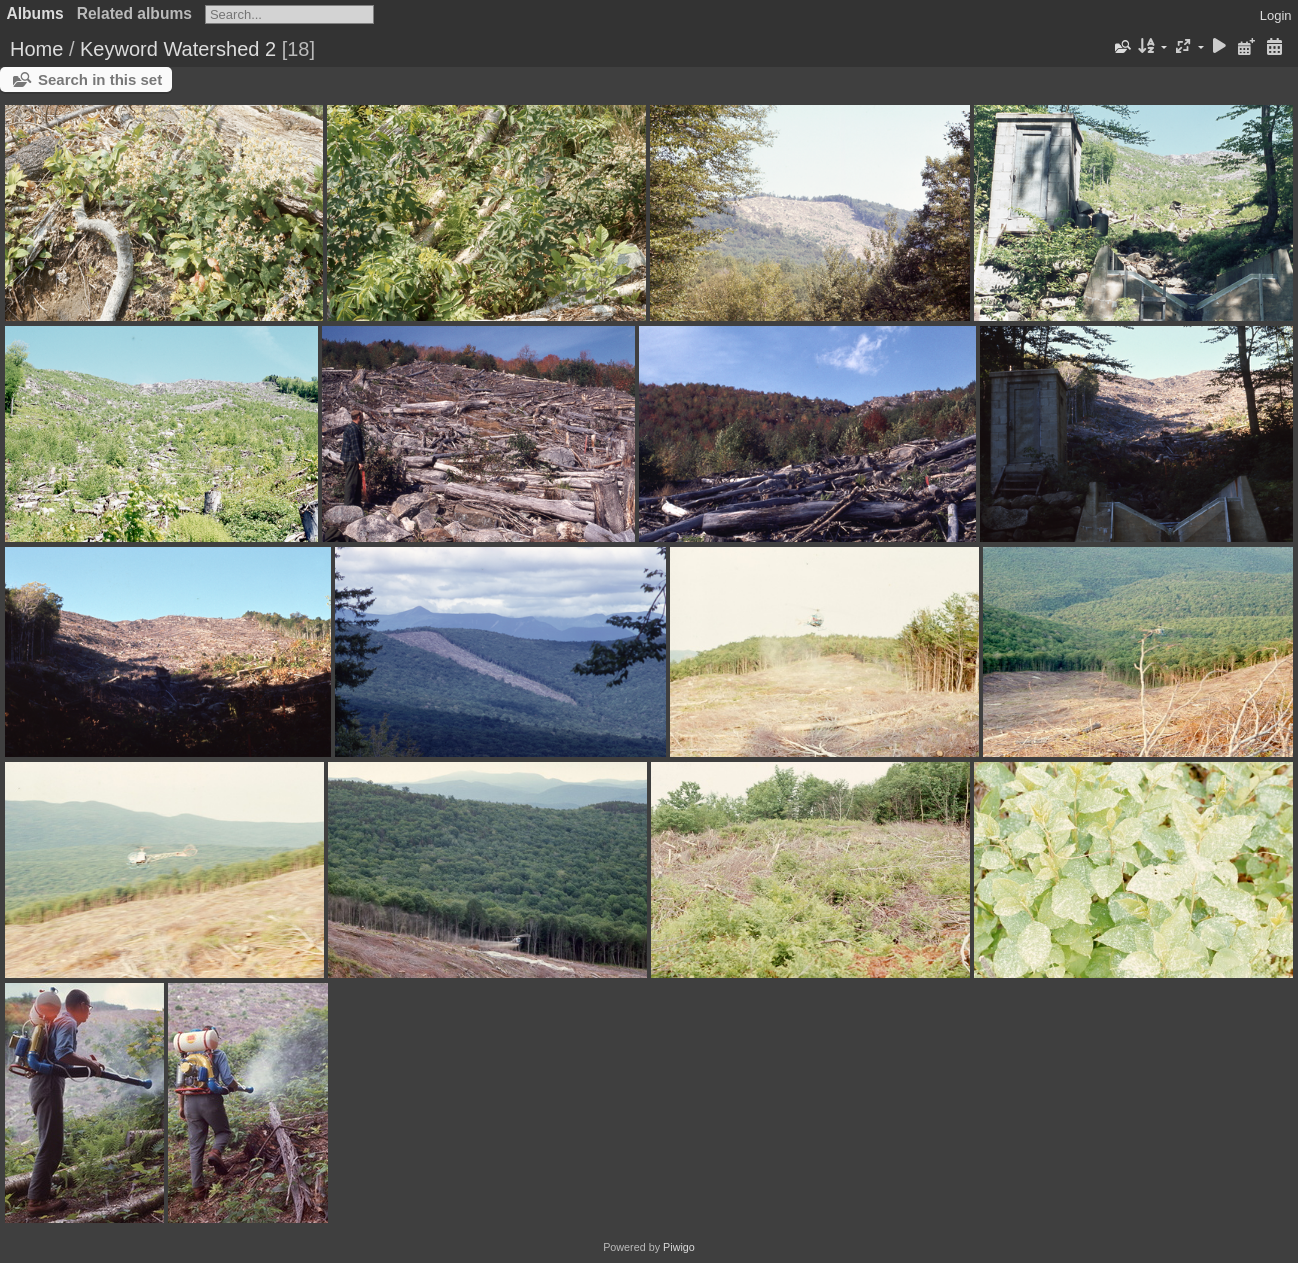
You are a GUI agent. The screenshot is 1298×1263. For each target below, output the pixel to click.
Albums (35, 13)
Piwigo (679, 1247)
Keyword (119, 49)
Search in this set (100, 79)
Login (1276, 15)
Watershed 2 (219, 49)
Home (36, 49)
